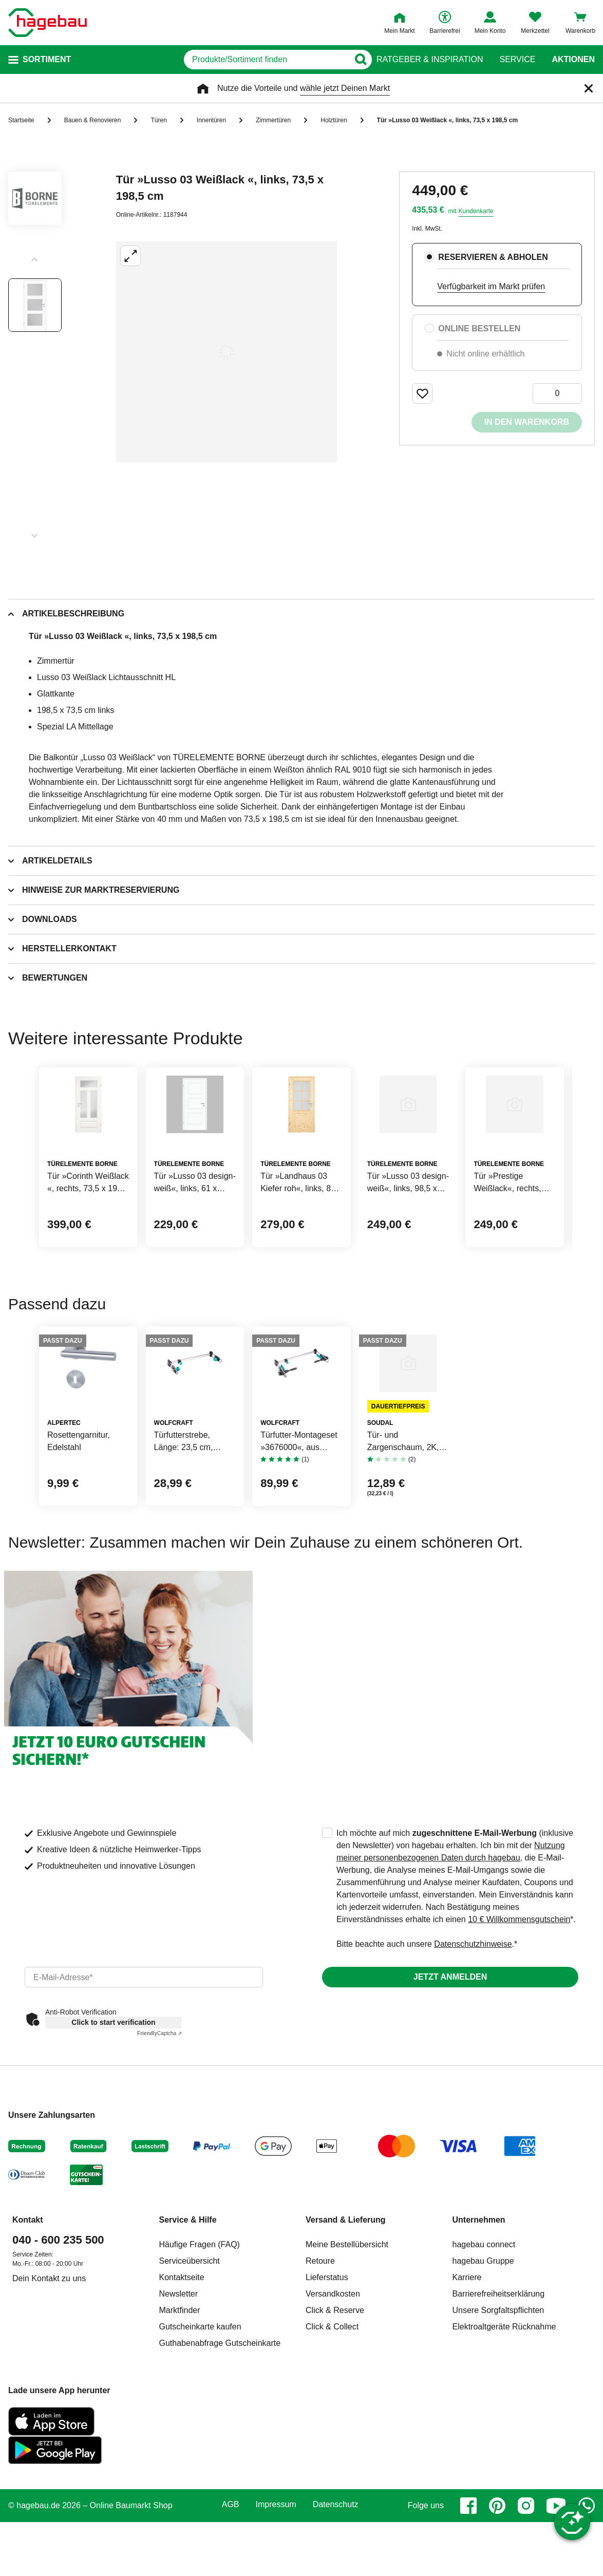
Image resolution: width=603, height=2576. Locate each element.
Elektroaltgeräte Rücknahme (504, 2469)
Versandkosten (333, 2436)
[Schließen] (588, 88)
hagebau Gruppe (483, 2403)
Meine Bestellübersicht (347, 2386)
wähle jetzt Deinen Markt (345, 88)
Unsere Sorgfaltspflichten (498, 2452)
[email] (143, 2119)
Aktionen (573, 59)
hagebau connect (484, 2386)
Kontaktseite (181, 2419)
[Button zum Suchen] (356, 59)
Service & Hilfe (188, 2362)
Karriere (467, 2419)
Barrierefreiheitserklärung (499, 2436)
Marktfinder (179, 2452)
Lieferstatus (327, 2419)
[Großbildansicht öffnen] (226, 351)
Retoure (320, 2403)
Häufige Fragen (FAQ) (199, 2386)
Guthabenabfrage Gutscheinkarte (220, 2485)
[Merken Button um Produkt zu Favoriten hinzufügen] (422, 393)
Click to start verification (113, 2164)
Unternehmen (479, 2362)
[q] (237, 59)
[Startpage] (47, 22)
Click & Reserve (335, 2452)
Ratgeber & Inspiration (429, 59)
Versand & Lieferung (346, 2362)
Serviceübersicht (189, 2403)
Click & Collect (332, 2469)
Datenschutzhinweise (473, 2086)
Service (517, 59)
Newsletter (178, 2436)
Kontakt (27, 2362)
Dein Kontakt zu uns (49, 2420)
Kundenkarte (476, 211)
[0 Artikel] (557, 393)
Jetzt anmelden (450, 2119)
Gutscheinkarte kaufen (200, 2469)
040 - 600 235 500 (58, 2382)
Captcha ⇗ (159, 2175)
